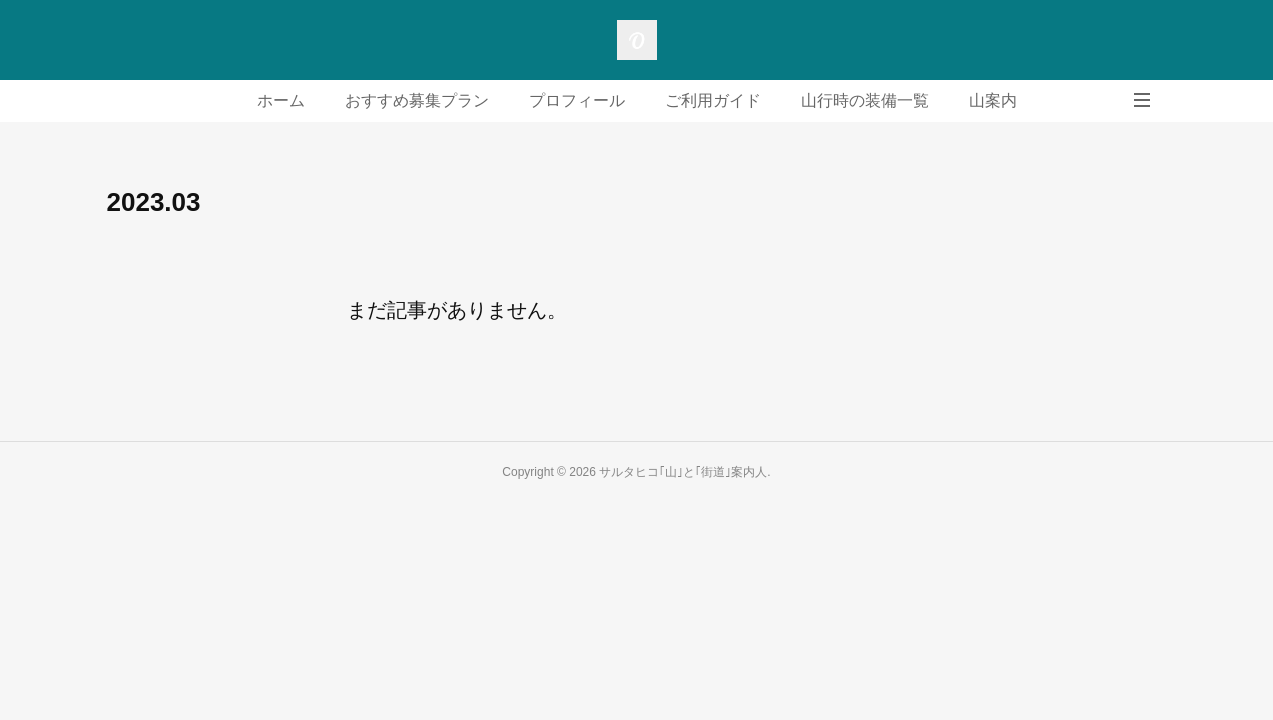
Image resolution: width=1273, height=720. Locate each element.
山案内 (993, 100)
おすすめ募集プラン (417, 100)
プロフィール (577, 100)
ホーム (281, 100)
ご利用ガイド (713, 100)
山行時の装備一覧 (865, 100)
